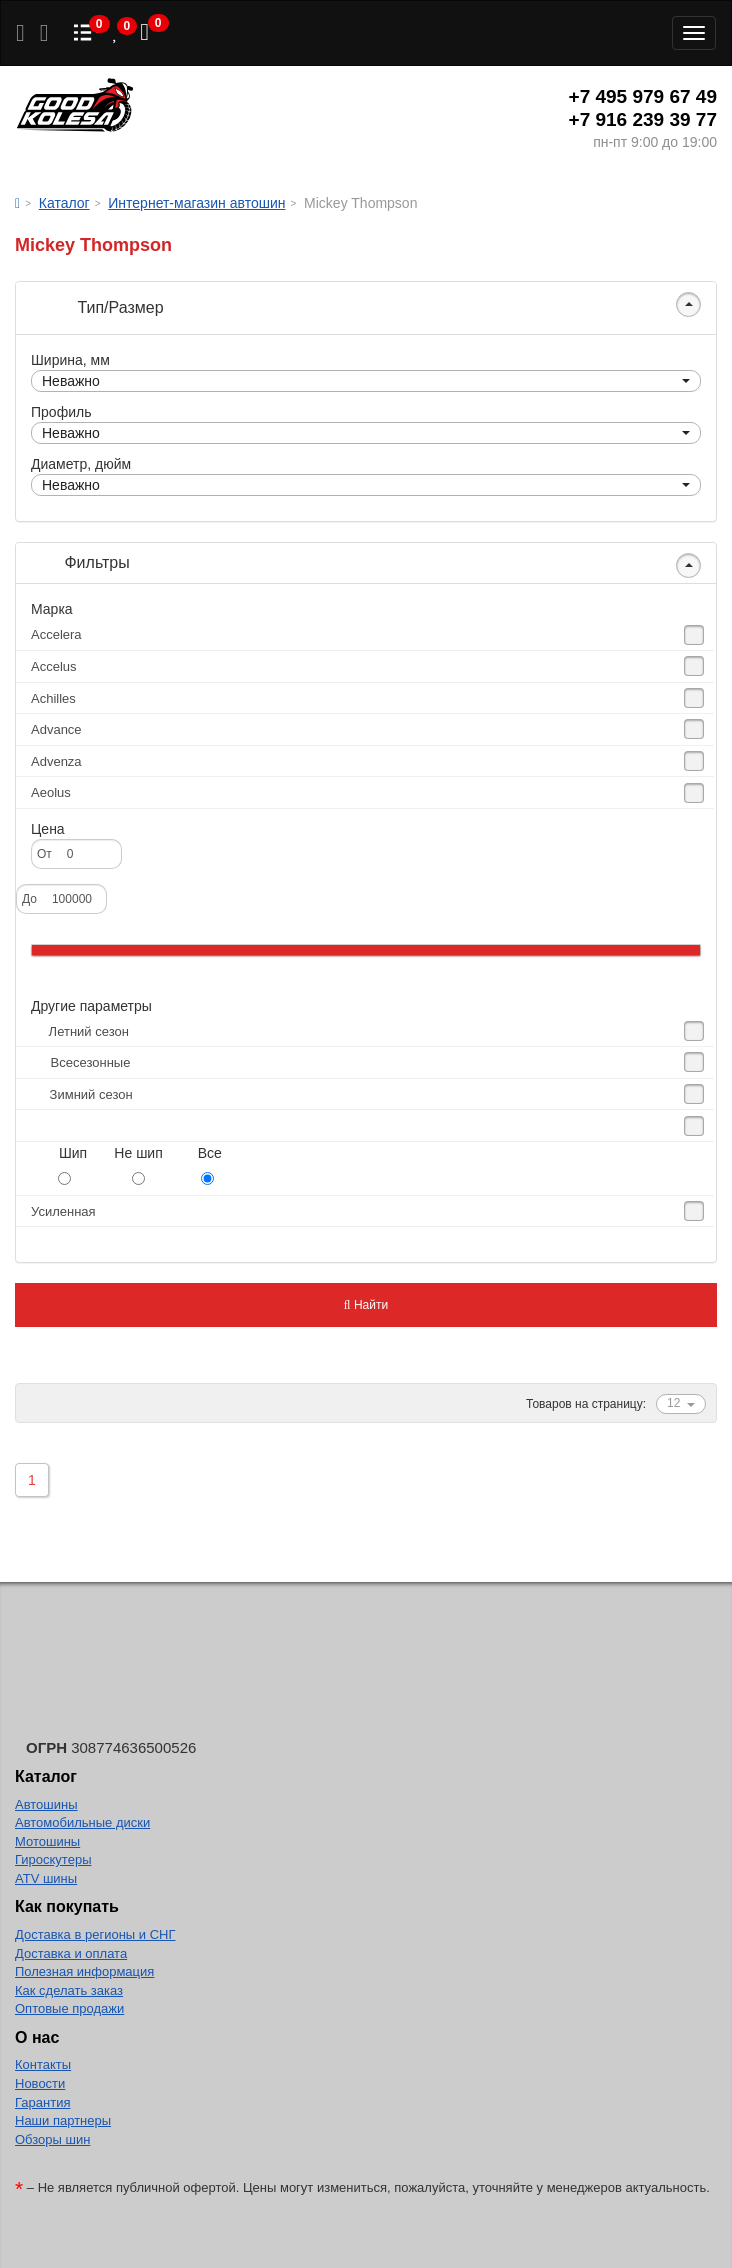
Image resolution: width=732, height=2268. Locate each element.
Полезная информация (84, 1971)
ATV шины (46, 1878)
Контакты (43, 2064)
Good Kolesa (75, 107)
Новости (40, 2083)
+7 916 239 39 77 (643, 119)
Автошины (46, 1804)
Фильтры (80, 562)
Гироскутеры (53, 1859)
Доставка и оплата (71, 1953)
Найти (366, 1305)
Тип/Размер (97, 307)
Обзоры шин (52, 2139)
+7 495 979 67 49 (643, 96)
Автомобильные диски (82, 1822)
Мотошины (47, 1841)
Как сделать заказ (69, 1990)
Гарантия (42, 2102)
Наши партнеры (63, 2120)
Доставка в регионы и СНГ (95, 1934)
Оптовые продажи (69, 2008)
